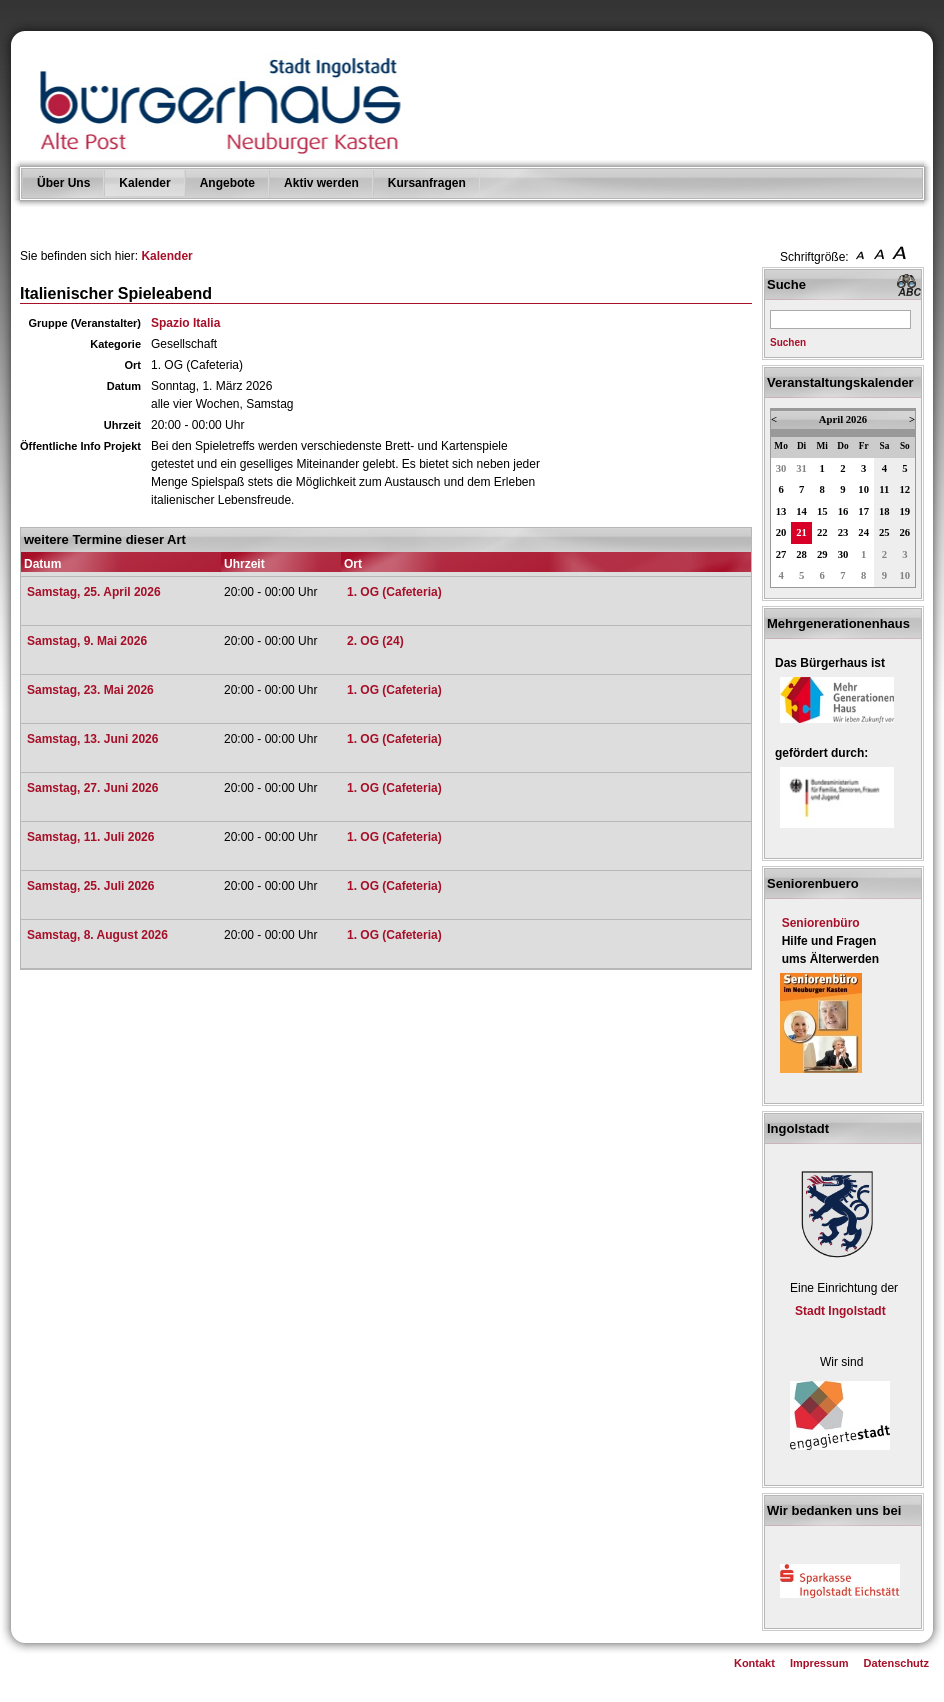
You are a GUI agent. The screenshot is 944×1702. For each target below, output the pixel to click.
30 (781, 468)
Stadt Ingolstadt (840, 1311)
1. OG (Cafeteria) (394, 592)
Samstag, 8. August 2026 (97, 935)
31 (801, 468)
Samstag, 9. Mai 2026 (87, 641)
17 (863, 511)
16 (843, 511)
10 (863, 489)
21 (801, 532)
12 (905, 489)
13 (781, 511)
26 (905, 532)
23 (843, 532)
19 (905, 511)
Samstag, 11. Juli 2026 (90, 837)
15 (822, 511)
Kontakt (754, 1663)
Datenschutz (896, 1663)
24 (863, 532)
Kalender (144, 183)
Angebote (227, 183)
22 (822, 532)
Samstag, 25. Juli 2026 (90, 886)
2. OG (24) (375, 641)
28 (801, 554)
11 (884, 489)
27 (781, 554)
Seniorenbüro (821, 923)
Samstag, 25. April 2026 (94, 592)
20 (781, 532)
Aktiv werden (321, 183)
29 (822, 554)
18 (884, 511)
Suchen (788, 342)
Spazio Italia (185, 323)
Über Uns (63, 183)
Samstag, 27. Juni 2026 (92, 788)
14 (801, 511)
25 (884, 532)
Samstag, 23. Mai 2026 (90, 690)
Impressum (819, 1663)
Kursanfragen (427, 183)
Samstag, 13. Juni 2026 (92, 739)
